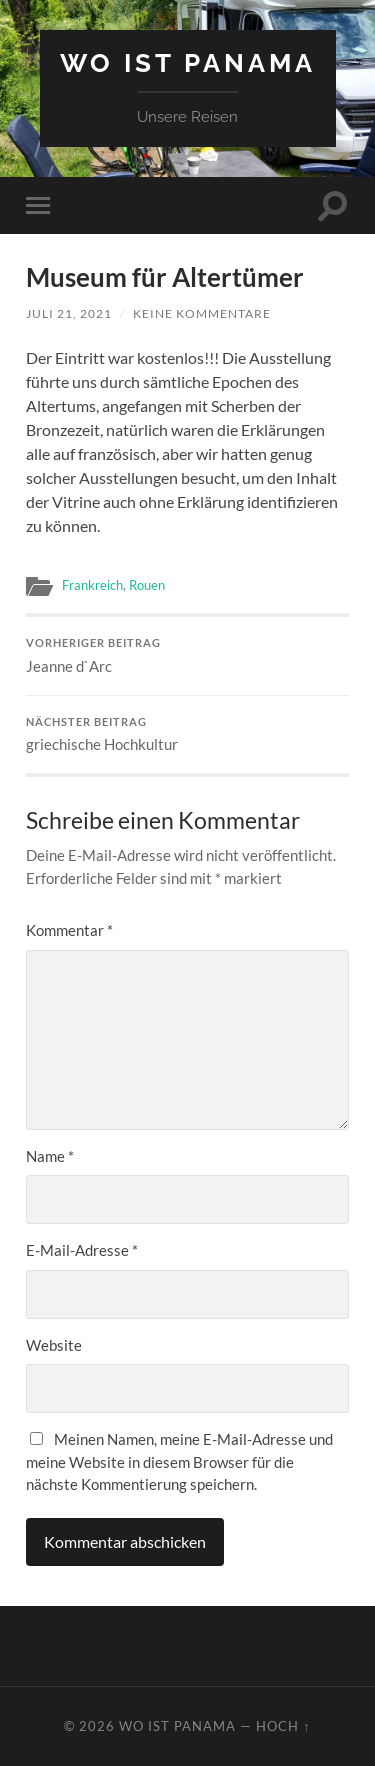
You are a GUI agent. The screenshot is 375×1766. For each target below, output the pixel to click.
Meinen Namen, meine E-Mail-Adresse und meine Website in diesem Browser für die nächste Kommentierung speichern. (179, 1461)
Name (50, 1156)
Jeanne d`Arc (187, 656)
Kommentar (69, 930)
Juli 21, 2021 (69, 313)
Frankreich (92, 585)
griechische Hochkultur (187, 735)
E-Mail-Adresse (82, 1250)
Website (54, 1345)
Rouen (147, 585)
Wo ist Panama (188, 62)
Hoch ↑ (283, 1726)
